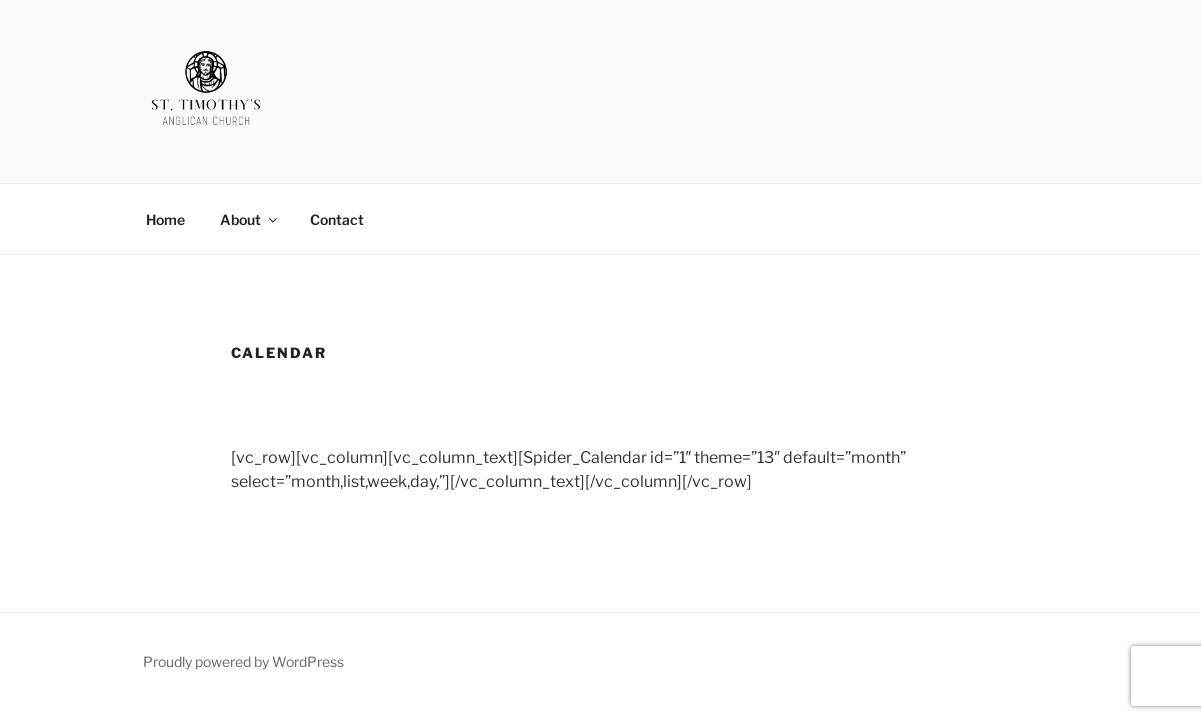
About (250, 219)
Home (165, 219)
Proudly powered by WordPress (243, 661)
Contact (337, 219)
